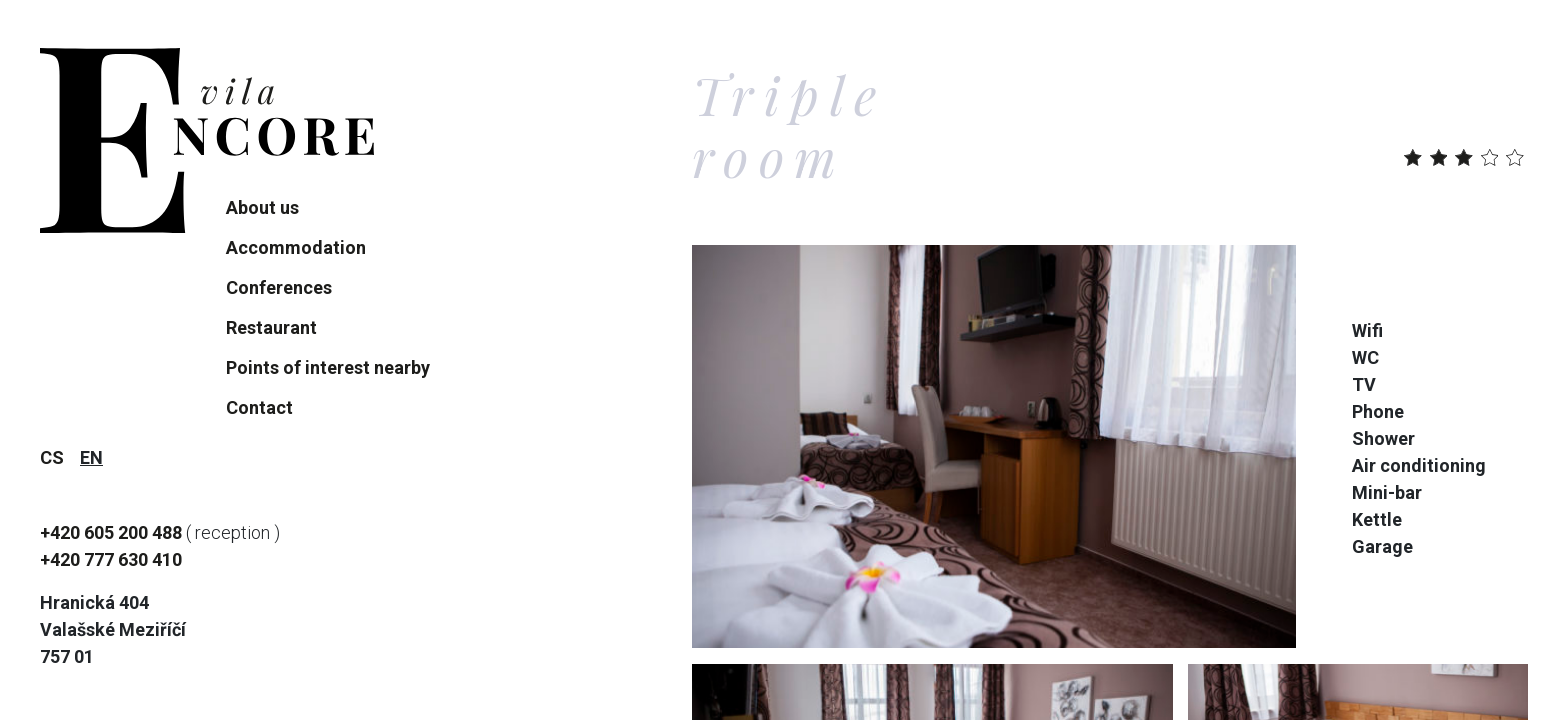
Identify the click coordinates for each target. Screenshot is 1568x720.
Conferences (279, 287)
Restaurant (271, 327)
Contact (259, 407)
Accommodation (296, 247)
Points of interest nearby (328, 367)
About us (262, 207)
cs (52, 457)
